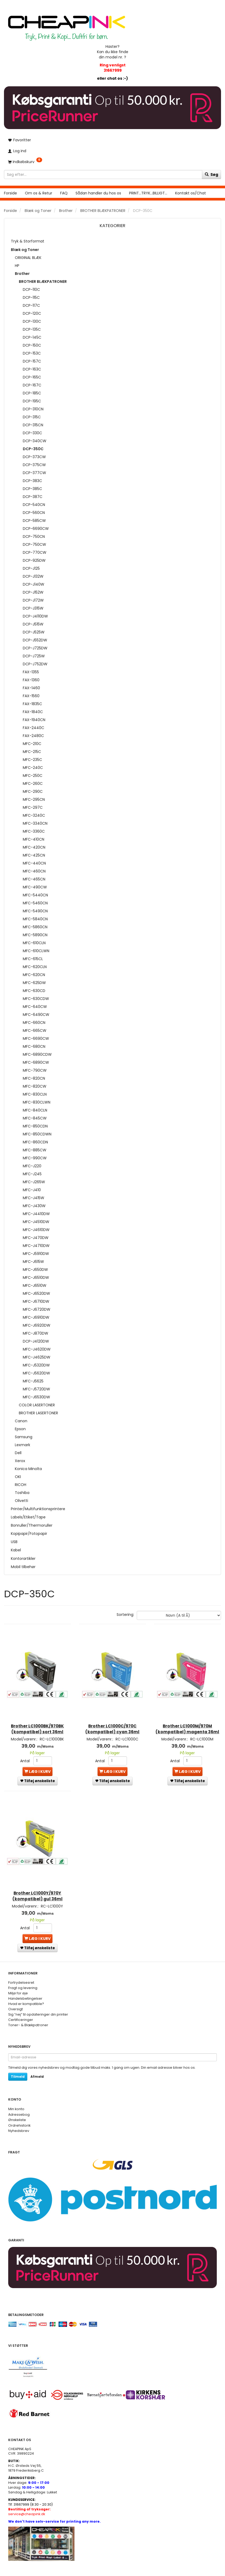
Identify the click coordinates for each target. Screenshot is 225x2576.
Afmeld (37, 2067)
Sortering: (125, 1614)
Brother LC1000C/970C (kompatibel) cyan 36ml (112, 1719)
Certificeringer (20, 2010)
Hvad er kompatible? (26, 1994)
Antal (25, 1751)
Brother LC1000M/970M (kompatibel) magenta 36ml (187, 1722)
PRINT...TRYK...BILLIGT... (148, 193)
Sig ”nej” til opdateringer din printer (38, 2005)
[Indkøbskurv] (112, 161)
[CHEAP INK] (66, 25)
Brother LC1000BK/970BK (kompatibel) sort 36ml (37, 1719)
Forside (10, 193)
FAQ (64, 193)
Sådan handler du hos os (98, 193)
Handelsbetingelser (25, 1989)
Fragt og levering (22, 1978)
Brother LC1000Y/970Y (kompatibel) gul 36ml (37, 1885)
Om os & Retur (38, 193)
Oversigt (15, 2000)
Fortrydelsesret (21, 1973)
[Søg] (211, 174)
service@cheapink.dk (29, 2502)
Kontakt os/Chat (190, 193)
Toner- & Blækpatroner (28, 2015)
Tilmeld (18, 2067)
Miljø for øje (18, 1984)
